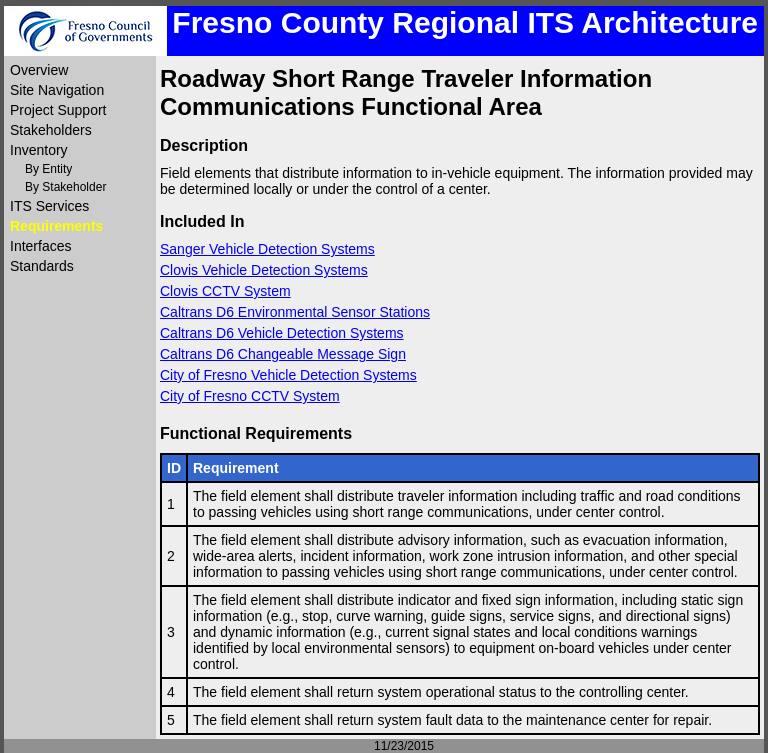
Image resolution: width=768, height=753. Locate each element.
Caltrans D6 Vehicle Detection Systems (282, 333)
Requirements (56, 226)
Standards (42, 266)
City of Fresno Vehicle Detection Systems (288, 375)
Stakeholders (51, 130)
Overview (39, 70)
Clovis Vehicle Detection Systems (264, 270)
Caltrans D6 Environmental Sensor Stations (295, 312)
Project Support (58, 110)
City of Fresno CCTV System (250, 396)
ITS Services (49, 206)
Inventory (39, 150)
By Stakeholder (65, 187)
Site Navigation (57, 90)
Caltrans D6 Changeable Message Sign (283, 354)
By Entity (48, 169)
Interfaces (40, 246)
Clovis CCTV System (225, 291)
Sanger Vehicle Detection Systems (267, 249)
